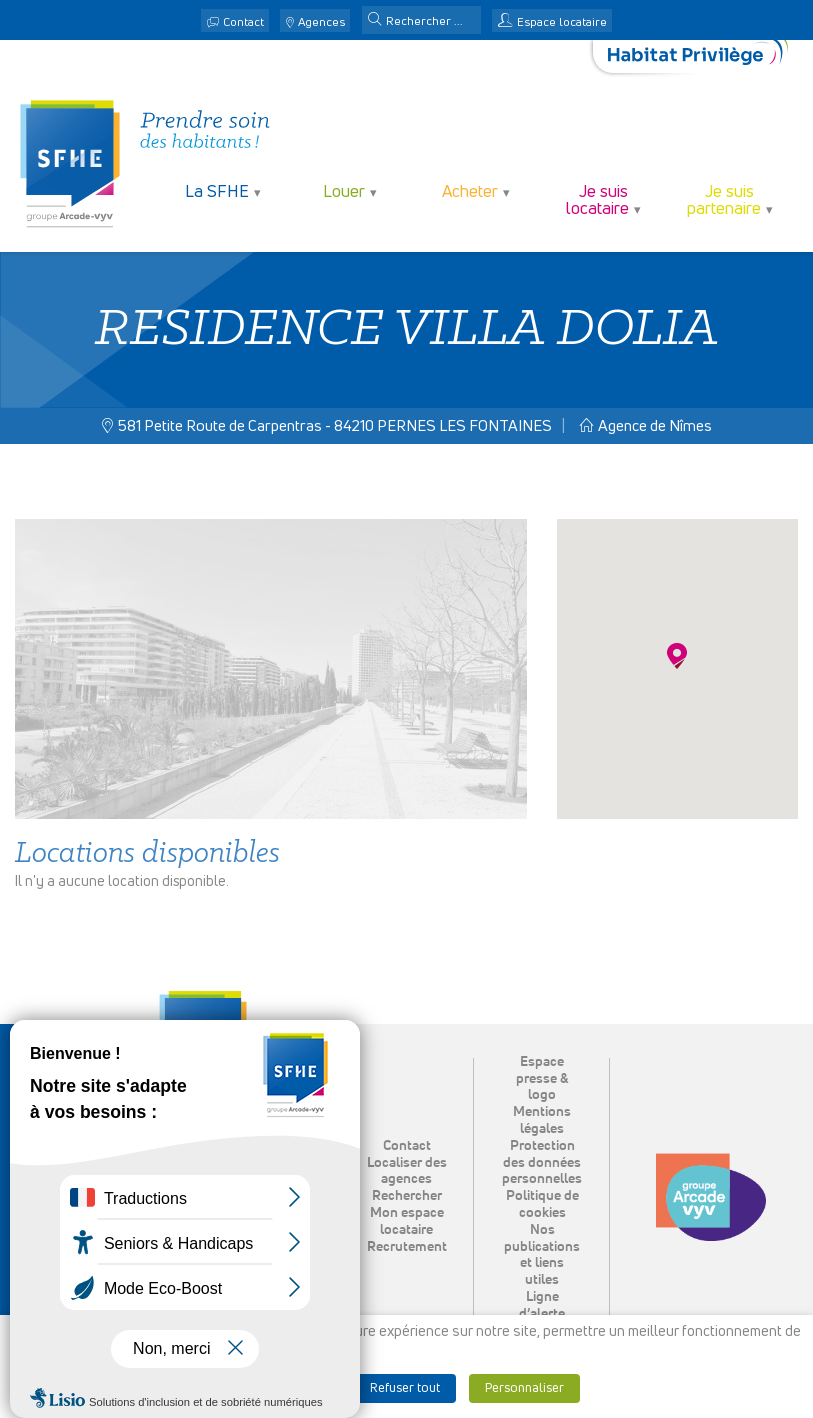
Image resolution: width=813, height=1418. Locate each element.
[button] (375, 21)
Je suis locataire (597, 201)
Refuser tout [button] (405, 1388)
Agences (321, 23)
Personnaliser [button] (524, 1388)
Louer (344, 192)
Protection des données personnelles (542, 1163)
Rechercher (407, 1196)
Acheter (470, 192)
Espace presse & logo (542, 1079)
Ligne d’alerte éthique (542, 1314)
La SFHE (217, 192)
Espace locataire (562, 23)
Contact (243, 23)
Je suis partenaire (724, 201)
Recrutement (407, 1247)
